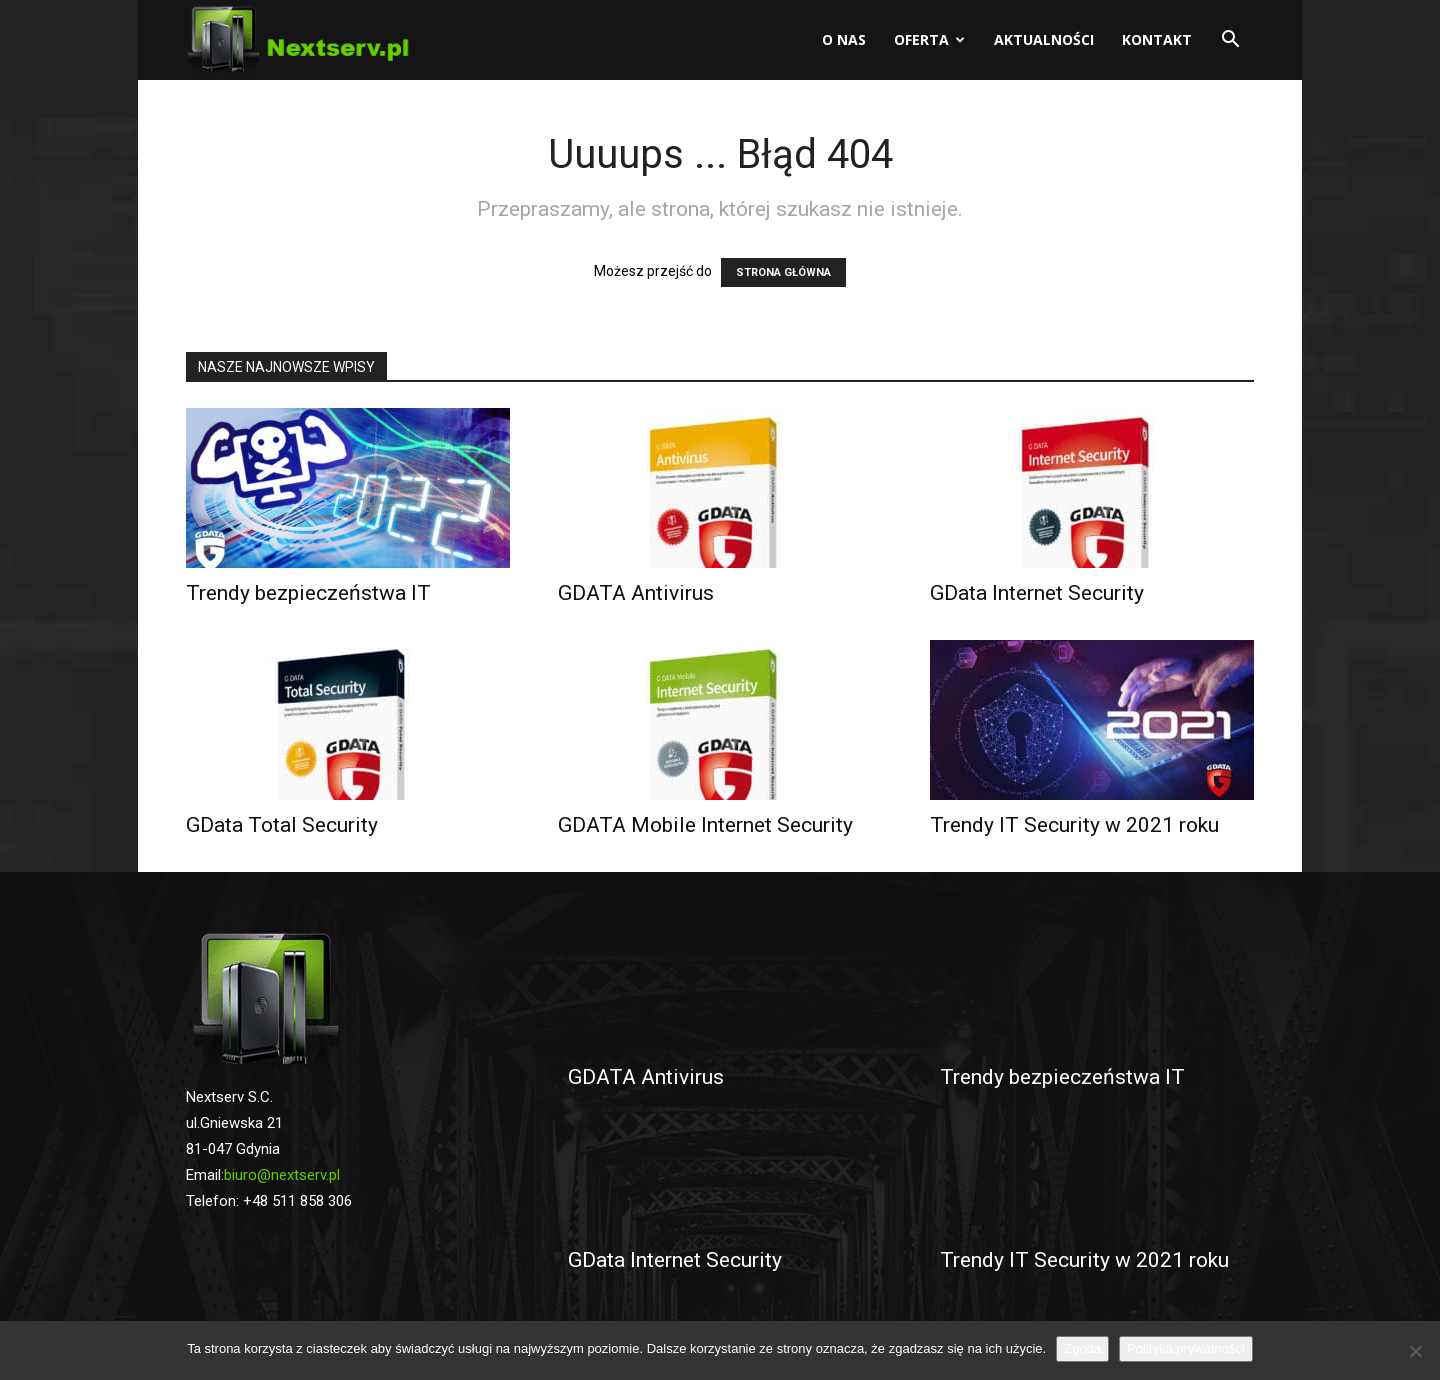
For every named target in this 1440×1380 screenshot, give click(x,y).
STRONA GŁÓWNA (783, 272)
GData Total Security (282, 825)
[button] (1230, 41)
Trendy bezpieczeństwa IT (308, 593)
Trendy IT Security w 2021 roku (1074, 825)
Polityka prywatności (1186, 1348)
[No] (1415, 1351)
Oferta (929, 39)
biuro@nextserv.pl (282, 1175)
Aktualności (1044, 39)
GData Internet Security (1037, 593)
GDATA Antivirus (636, 593)
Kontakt (1157, 39)
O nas (844, 39)
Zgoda (1082, 1348)
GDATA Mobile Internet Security (705, 825)
